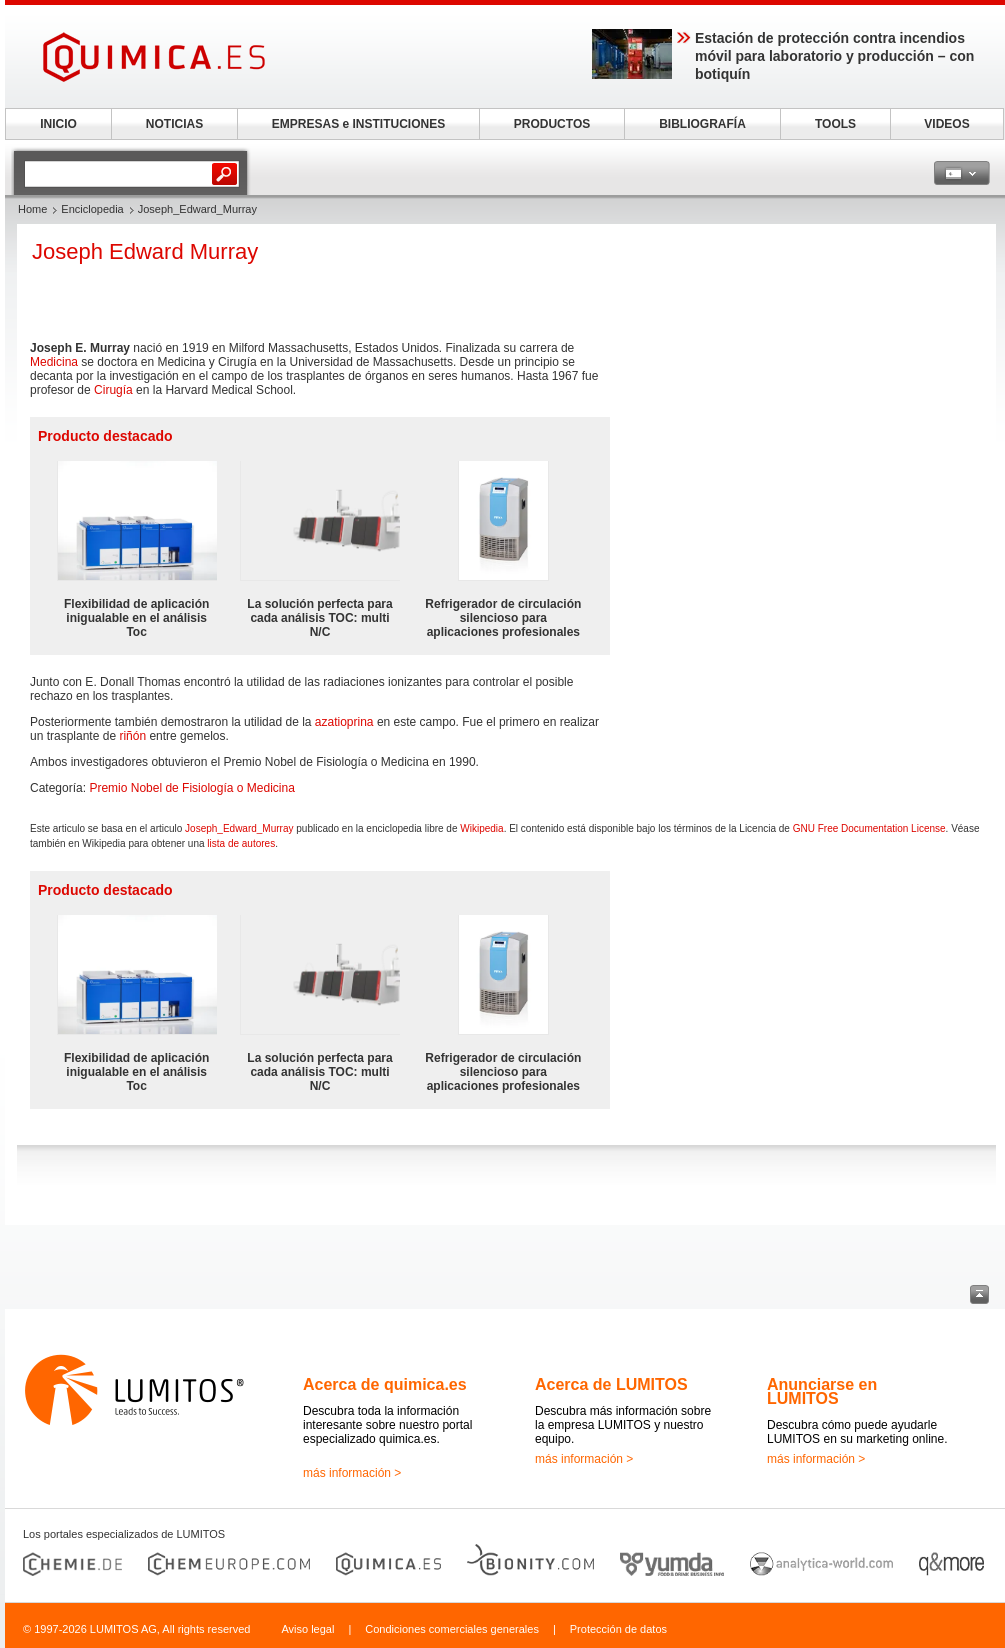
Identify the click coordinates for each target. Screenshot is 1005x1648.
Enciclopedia (92, 209)
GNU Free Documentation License (869, 828)
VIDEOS (946, 124)
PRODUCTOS (552, 124)
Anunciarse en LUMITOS (822, 1391)
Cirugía (113, 390)
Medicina (54, 362)
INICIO (58, 124)
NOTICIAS (174, 124)
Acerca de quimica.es (385, 1384)
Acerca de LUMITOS (611, 1384)
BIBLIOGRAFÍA (702, 124)
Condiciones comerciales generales (452, 1629)
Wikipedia (481, 828)
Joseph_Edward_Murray (239, 828)
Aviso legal (307, 1629)
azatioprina (344, 722)
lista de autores (241, 843)
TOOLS (835, 124)
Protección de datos (618, 1629)
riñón (132, 736)
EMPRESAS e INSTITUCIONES (358, 124)
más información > (352, 1473)
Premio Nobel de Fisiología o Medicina (191, 788)
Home (32, 209)
